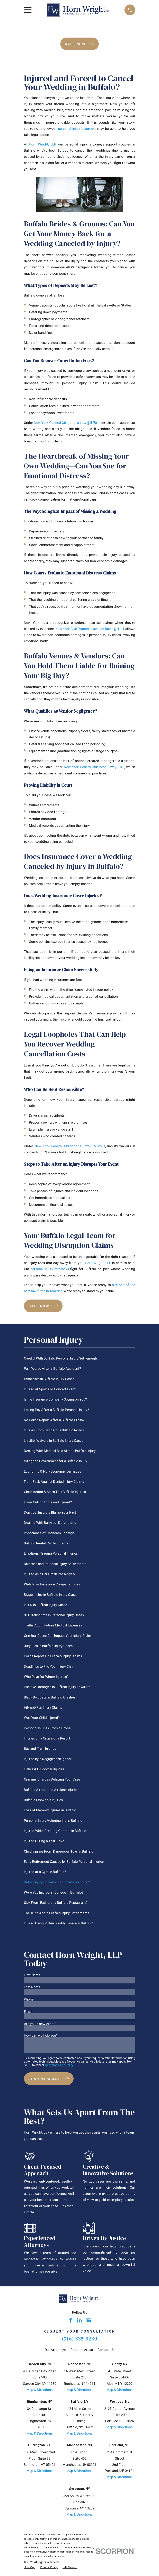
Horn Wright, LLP (42, 144)
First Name (32, 1975)
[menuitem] (79, 1358)
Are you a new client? (40, 2024)
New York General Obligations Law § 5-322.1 (70, 1146)
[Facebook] (70, 2320)
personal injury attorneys (77, 129)
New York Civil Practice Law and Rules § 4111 (89, 629)
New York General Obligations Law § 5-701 (66, 423)
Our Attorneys (55, 2350)
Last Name (32, 1987)
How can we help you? (41, 2035)
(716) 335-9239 (79, 2338)
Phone (29, 1999)
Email (28, 2011)
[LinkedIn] (79, 2320)
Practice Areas (82, 2350)
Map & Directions (40, 2390)
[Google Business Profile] (88, 2320)
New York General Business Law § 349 (94, 767)
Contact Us (105, 2350)
